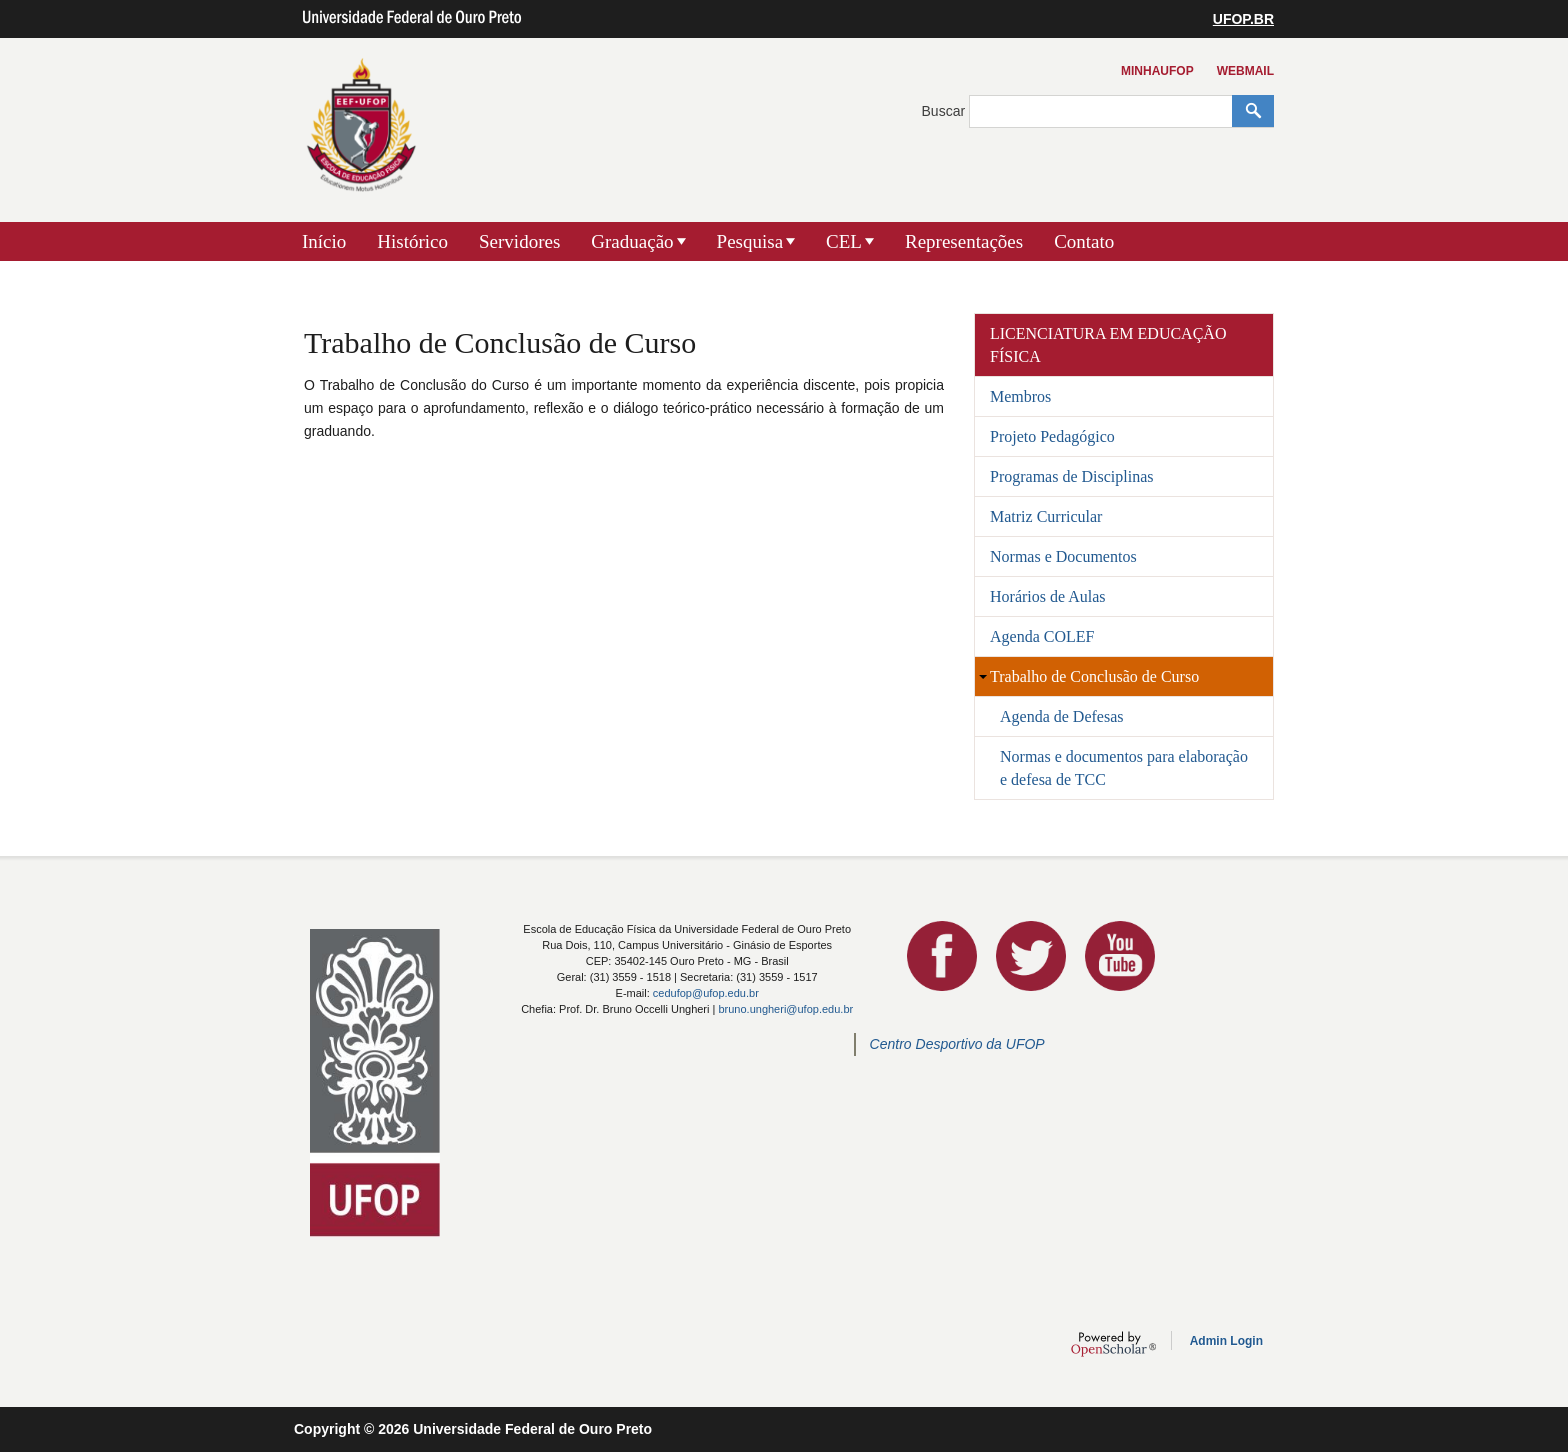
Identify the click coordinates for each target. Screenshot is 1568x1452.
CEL (844, 241)
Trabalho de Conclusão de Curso (1094, 676)
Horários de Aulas (1048, 596)
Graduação (632, 241)
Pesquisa (750, 241)
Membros (1020, 396)
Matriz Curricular (1046, 516)
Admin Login (1226, 1341)
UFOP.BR (1243, 19)
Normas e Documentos (1063, 556)
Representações (964, 241)
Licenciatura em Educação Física (1108, 345)
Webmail (1245, 71)
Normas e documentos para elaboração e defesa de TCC (1124, 768)
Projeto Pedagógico (1052, 436)
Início (324, 241)
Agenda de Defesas (1062, 716)
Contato (1084, 241)
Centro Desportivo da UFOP (957, 1044)
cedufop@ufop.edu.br (706, 993)
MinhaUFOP (1157, 71)
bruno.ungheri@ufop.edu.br (785, 1009)
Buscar (945, 111)
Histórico (412, 241)
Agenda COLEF (1042, 636)
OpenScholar (1113, 1344)
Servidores (519, 241)
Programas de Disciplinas (1072, 476)
